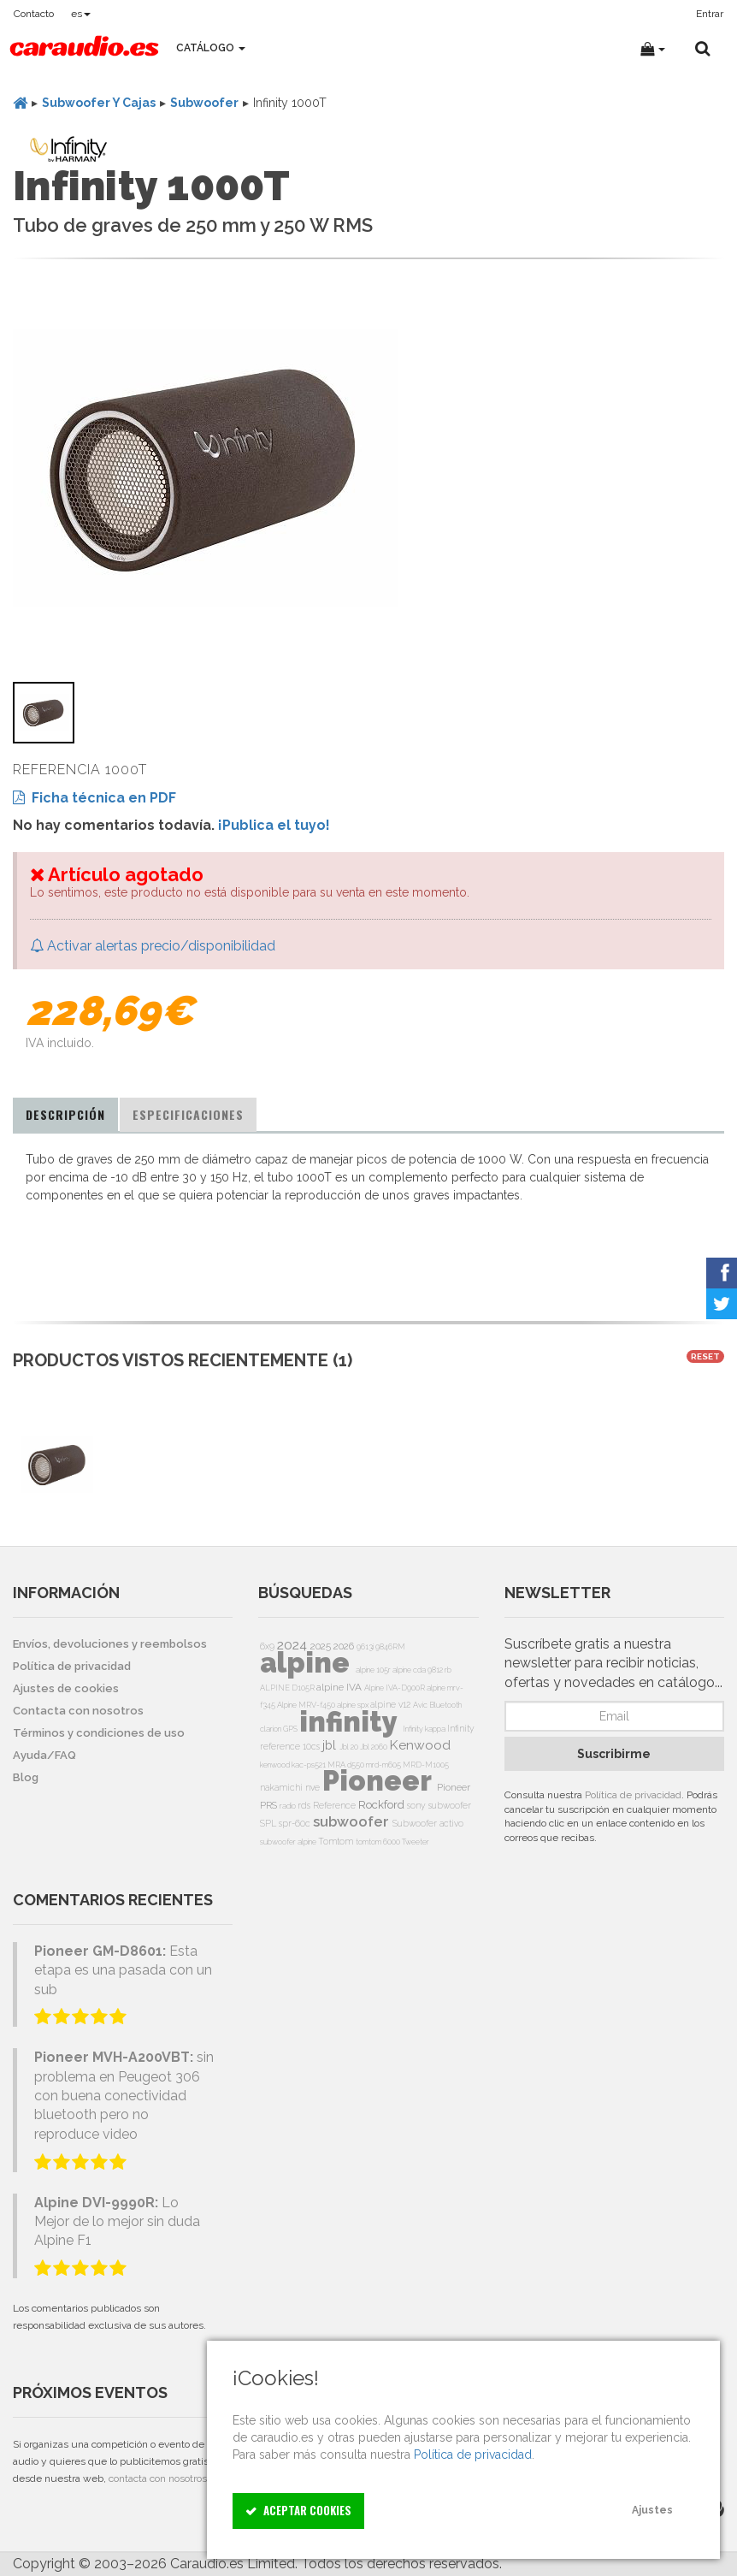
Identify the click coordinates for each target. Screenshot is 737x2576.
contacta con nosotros (158, 2478)
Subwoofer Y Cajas (99, 103)
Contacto (34, 14)
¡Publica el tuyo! (274, 825)
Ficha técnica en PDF (94, 798)
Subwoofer (204, 103)
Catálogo (210, 48)
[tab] (65, 1115)
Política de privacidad (633, 1795)
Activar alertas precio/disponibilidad (152, 946)
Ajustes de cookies (66, 1688)
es (81, 14)
